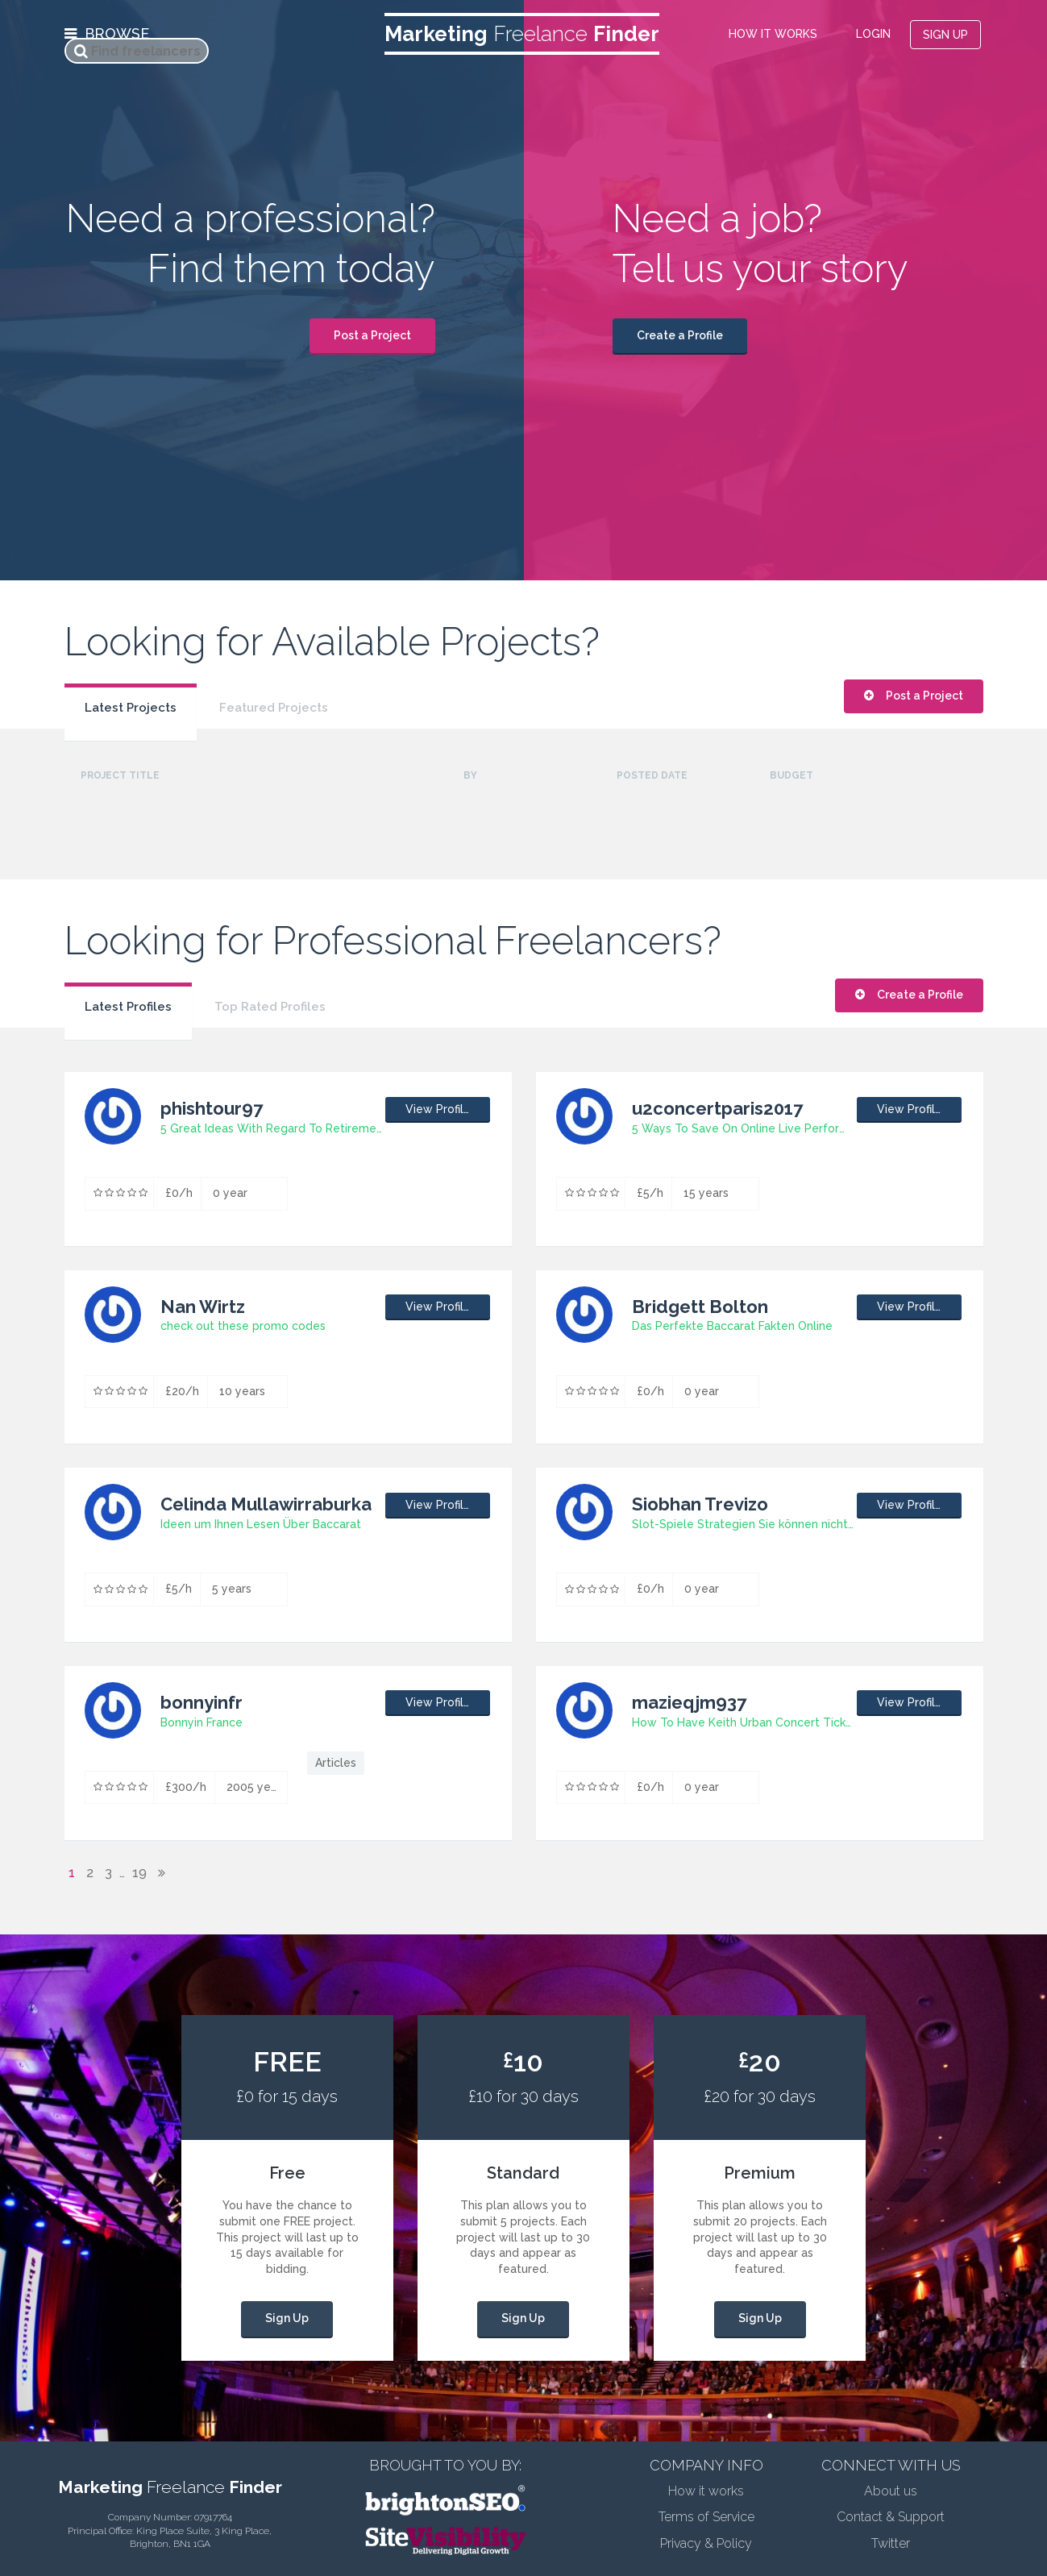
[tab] (131, 700)
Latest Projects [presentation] (131, 707)
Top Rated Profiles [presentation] (270, 1006)
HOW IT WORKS (773, 33)
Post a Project (372, 335)
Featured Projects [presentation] (273, 707)
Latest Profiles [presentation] (128, 1006)
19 (139, 1872)
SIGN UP (945, 34)
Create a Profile (680, 335)
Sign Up (287, 2318)
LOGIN (873, 33)
